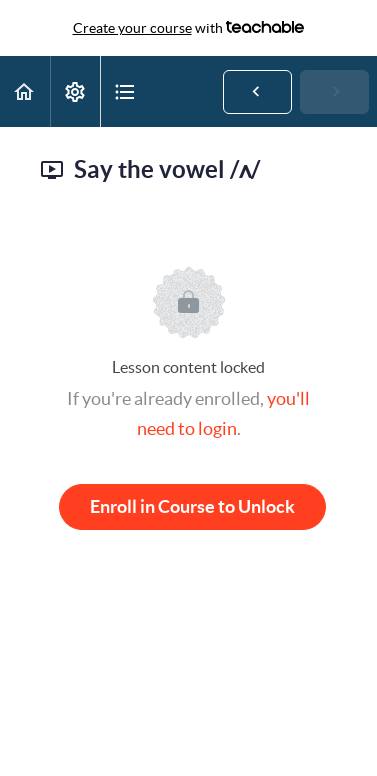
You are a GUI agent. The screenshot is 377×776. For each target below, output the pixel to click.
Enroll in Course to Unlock (192, 506)
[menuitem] (75, 91)
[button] (25, 91)
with (189, 28)
